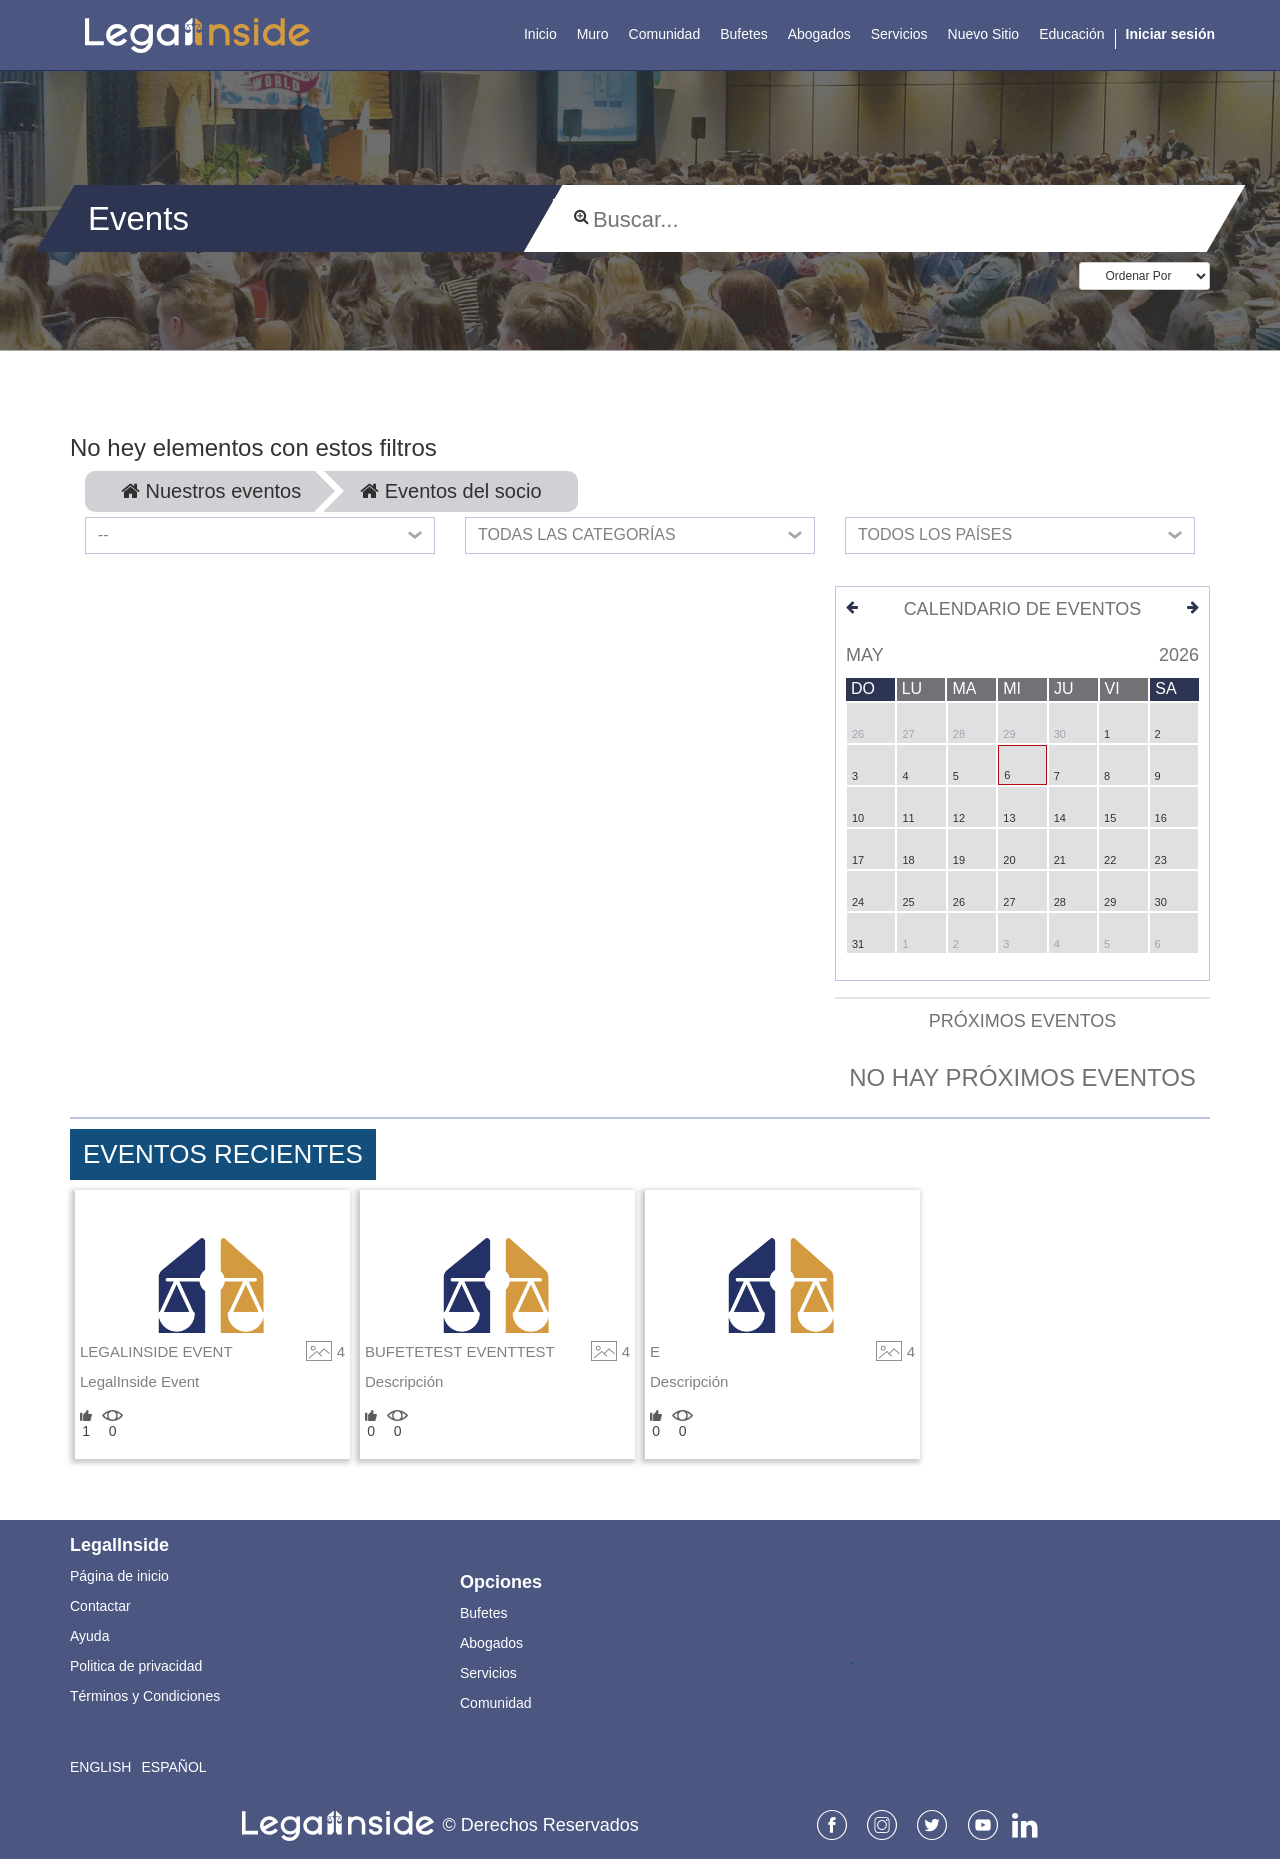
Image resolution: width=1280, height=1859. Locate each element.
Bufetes (483, 1613)
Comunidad (496, 1703)
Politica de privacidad (136, 1666)
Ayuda (89, 1636)
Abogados (491, 1643)
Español (173, 1767)
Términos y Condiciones (145, 1696)
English (100, 1767)
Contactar (100, 1606)
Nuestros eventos (211, 491)
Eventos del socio (450, 491)
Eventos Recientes (223, 1154)
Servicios (488, 1673)
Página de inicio (119, 1576)
